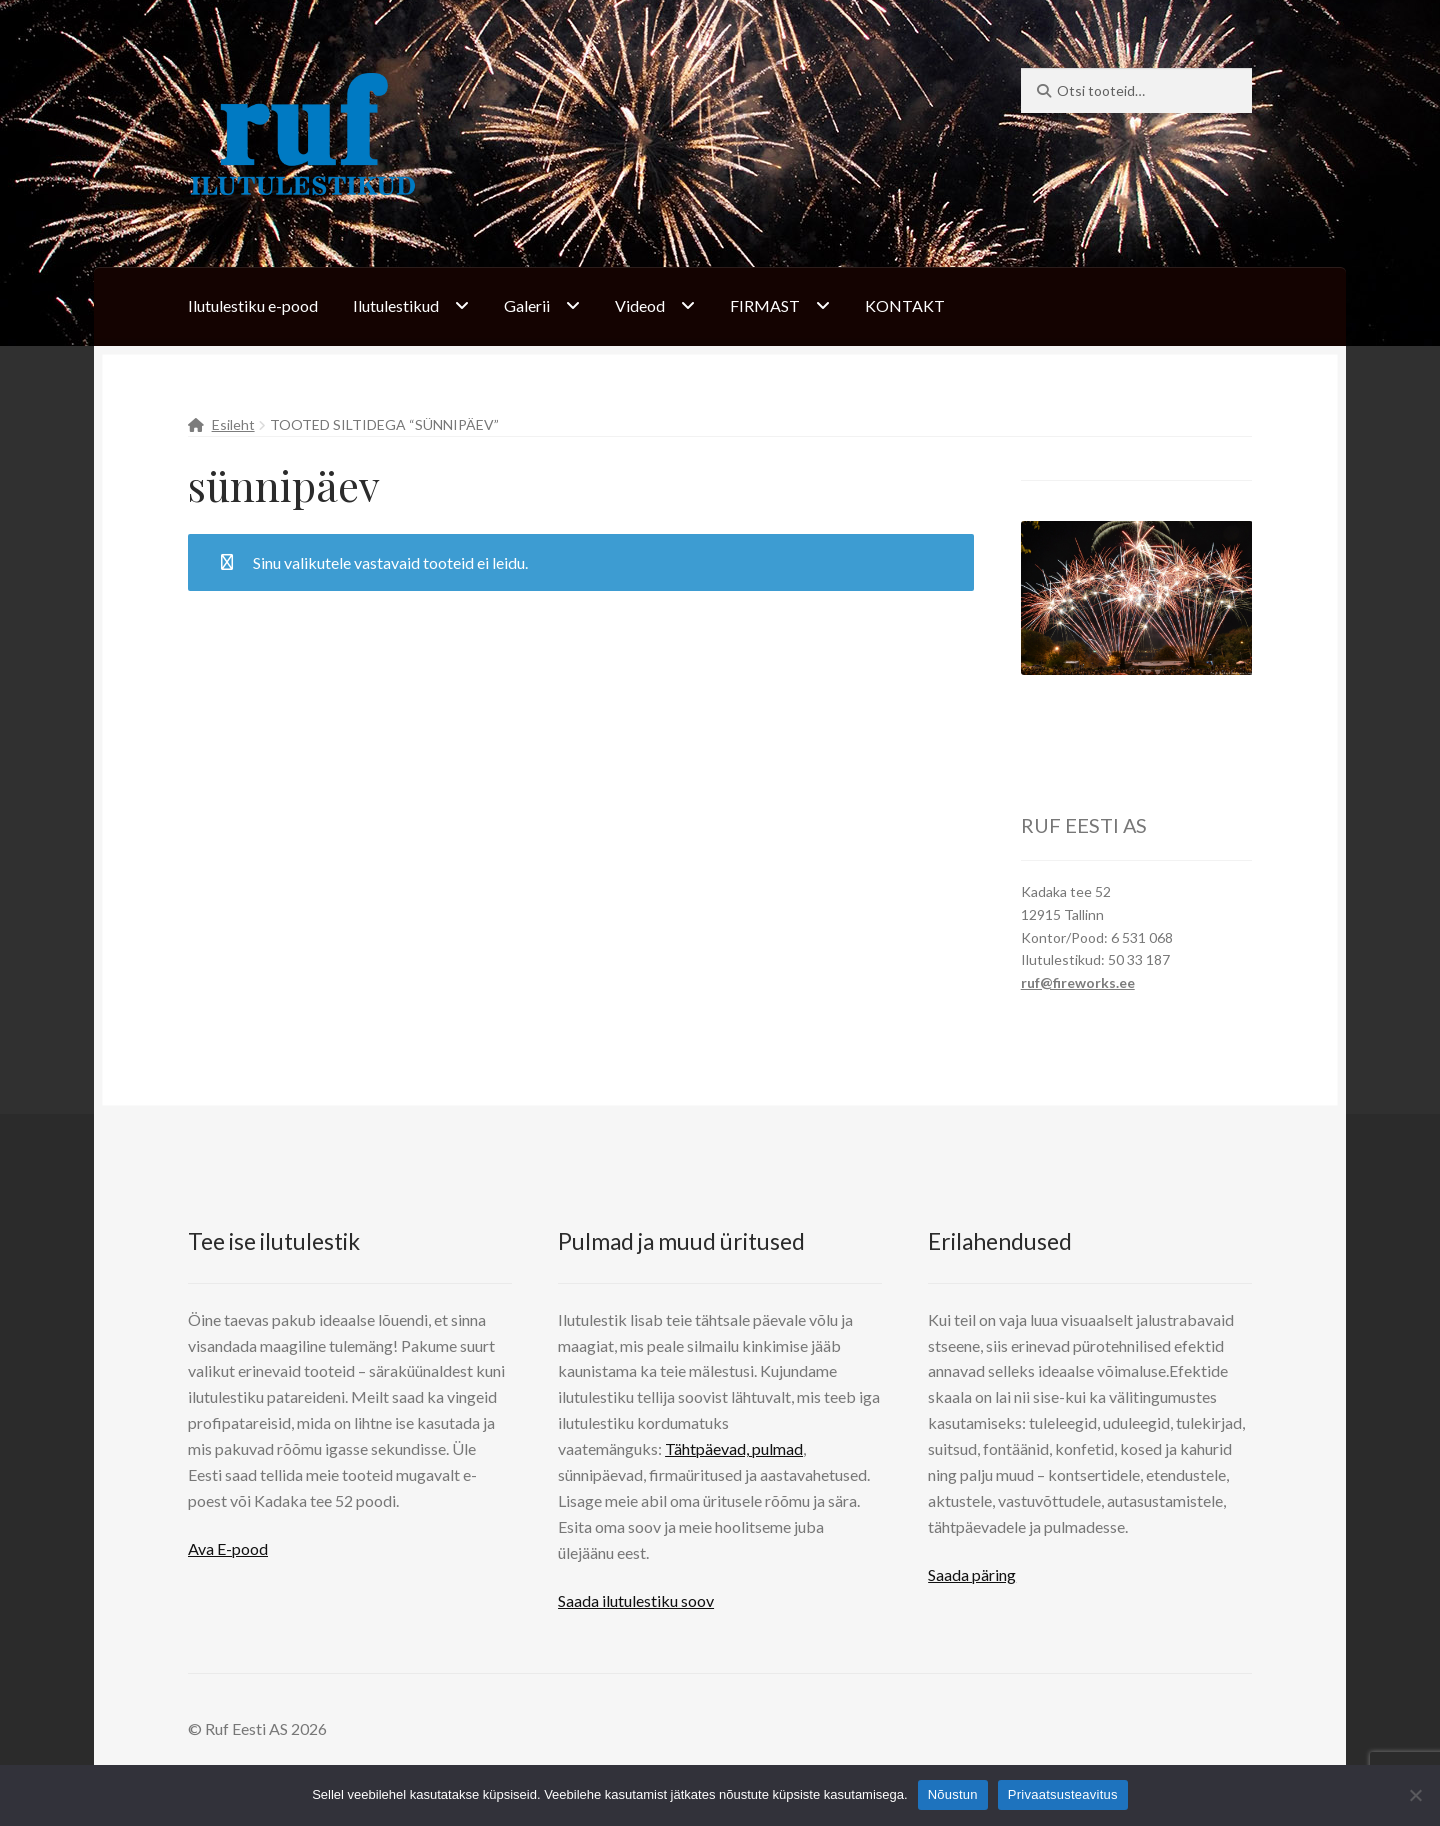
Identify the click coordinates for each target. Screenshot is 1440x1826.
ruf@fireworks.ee (1078, 982)
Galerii (527, 305)
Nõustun (953, 1794)
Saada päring (972, 1574)
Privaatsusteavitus (1063, 1794)
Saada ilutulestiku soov (636, 1600)
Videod (640, 305)
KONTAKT (905, 305)
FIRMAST (765, 305)
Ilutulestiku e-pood (253, 305)
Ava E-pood (228, 1548)
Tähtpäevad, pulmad (734, 1448)
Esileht (233, 424)
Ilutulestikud (396, 305)
